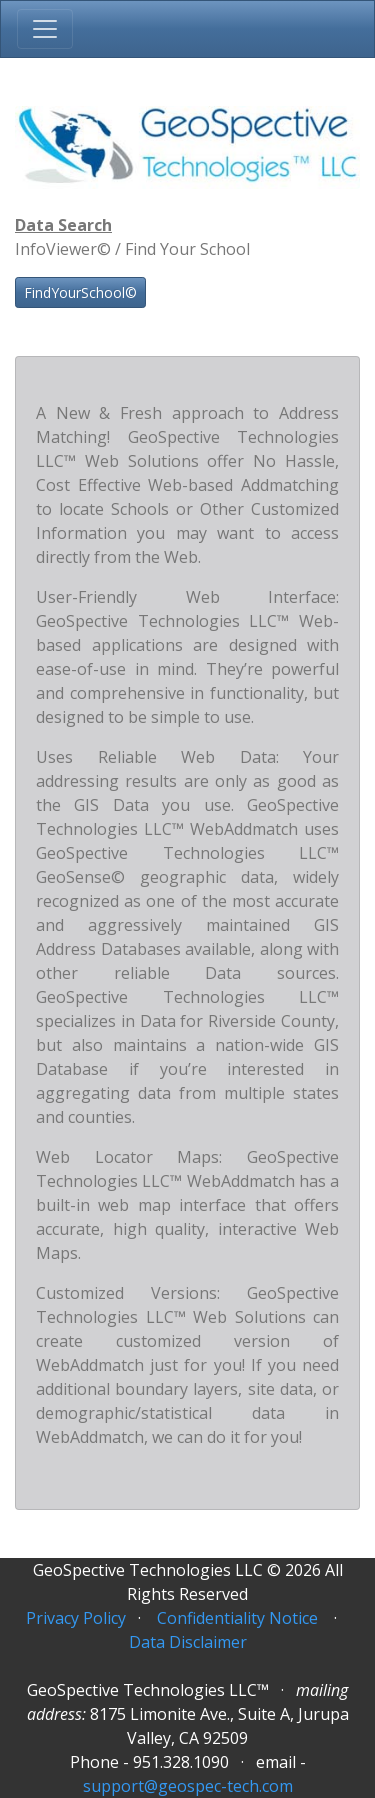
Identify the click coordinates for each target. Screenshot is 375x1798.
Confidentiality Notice (237, 1618)
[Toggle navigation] (45, 29)
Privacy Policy (76, 1618)
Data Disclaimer (188, 1642)
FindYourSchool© (80, 292)
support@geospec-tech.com (188, 1786)
